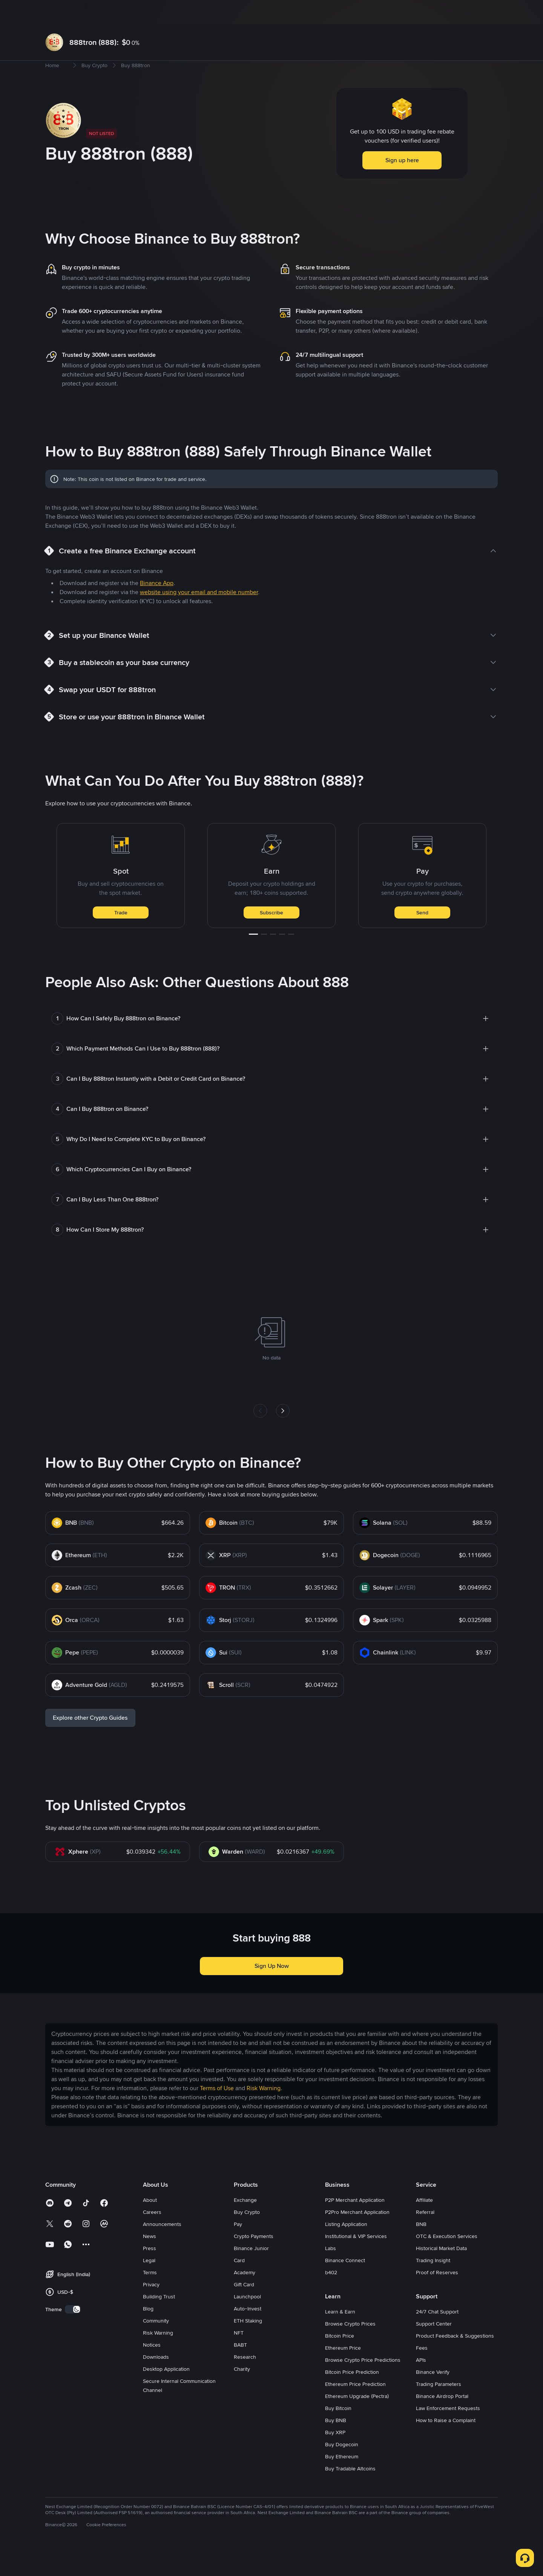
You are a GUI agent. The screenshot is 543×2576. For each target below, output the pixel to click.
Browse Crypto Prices (350, 2347)
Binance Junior (251, 2272)
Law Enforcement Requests (448, 2432)
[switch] (73, 2333)
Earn (196, 12)
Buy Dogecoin (341, 2468)
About (150, 2224)
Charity (242, 2393)
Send (422, 936)
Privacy (151, 2308)
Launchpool (247, 2320)
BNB (421, 2248)
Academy (244, 2296)
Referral (425, 2236)
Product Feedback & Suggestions (455, 2359)
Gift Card (244, 2308)
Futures (167, 12)
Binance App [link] (156, 607)
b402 (331, 2296)
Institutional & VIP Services (356, 2260)
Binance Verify (432, 2396)
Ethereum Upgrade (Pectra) (357, 2420)
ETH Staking (248, 2344)
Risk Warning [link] (264, 2112)
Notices (152, 2369)
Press (149, 2272)
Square (225, 12)
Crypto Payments (253, 2260)
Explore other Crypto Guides (90, 1742)
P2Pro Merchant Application (357, 2236)
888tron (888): (94, 42)
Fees (422, 2372)
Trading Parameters (438, 2408)
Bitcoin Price (339, 2359)
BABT (240, 2369)
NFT (239, 2356)
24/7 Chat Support (437, 2335)
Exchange (245, 2224)
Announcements (162, 2248)
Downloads (156, 2381)
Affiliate (424, 2224)
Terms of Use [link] (217, 2112)
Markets (108, 12)
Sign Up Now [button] (272, 1990)
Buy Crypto (76, 12)
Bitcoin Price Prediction (352, 2396)
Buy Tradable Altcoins (350, 2492)
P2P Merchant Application (355, 2224)
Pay (238, 2248)
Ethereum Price (343, 2372)
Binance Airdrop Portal (442, 2420)
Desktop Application (166, 2393)
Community (156, 2344)
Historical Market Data (441, 2272)
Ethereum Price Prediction (355, 2408)
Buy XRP (335, 2456)
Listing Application (346, 2248)
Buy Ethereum (341, 2480)
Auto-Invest (247, 2332)
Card (239, 2284)
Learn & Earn (340, 2335)
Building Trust (159, 2320)
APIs (421, 2384)
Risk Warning (158, 2356)
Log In (448, 12)
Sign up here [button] (402, 184)
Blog (148, 2332)
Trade (120, 936)
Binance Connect (345, 2284)
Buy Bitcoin (338, 2432)
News (149, 2260)
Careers (152, 2236)
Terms (150, 2296)
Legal (149, 2284)
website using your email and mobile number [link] (199, 616)
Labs (330, 2272)
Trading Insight (433, 2284)
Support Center (434, 2347)
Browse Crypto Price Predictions (362, 2384)
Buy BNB (335, 2444)
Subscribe (271, 936)
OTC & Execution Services (446, 2260)
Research (245, 2381)
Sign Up (475, 12)
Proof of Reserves (437, 2296)
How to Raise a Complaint (446, 2444)
